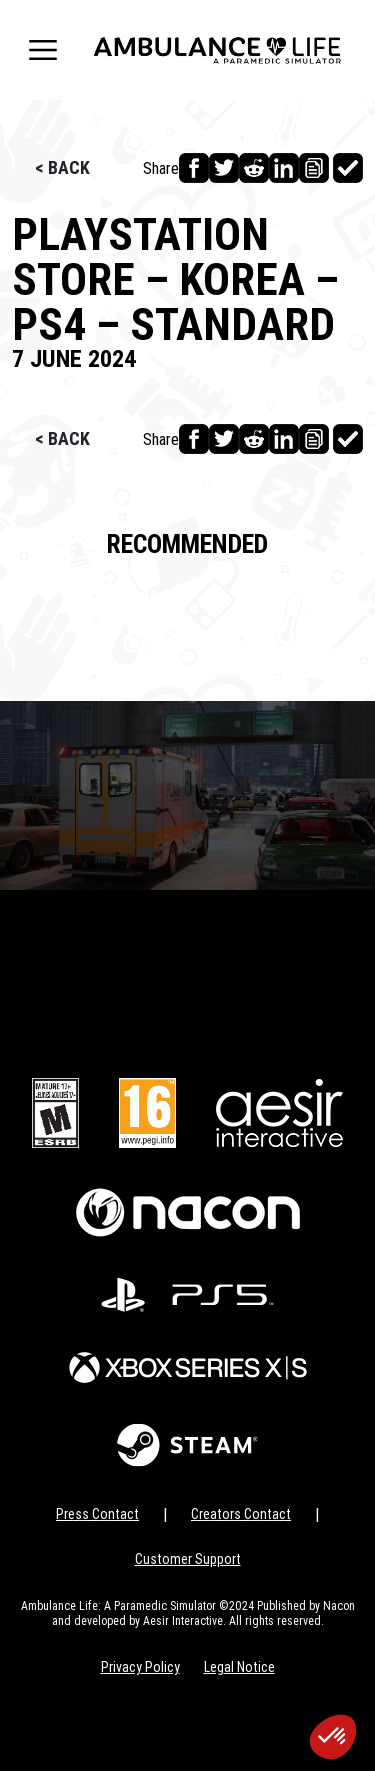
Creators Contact (241, 1514)
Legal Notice (239, 1667)
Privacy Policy (140, 1667)
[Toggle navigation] (43, 50)
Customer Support (188, 1559)
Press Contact (97, 1514)
